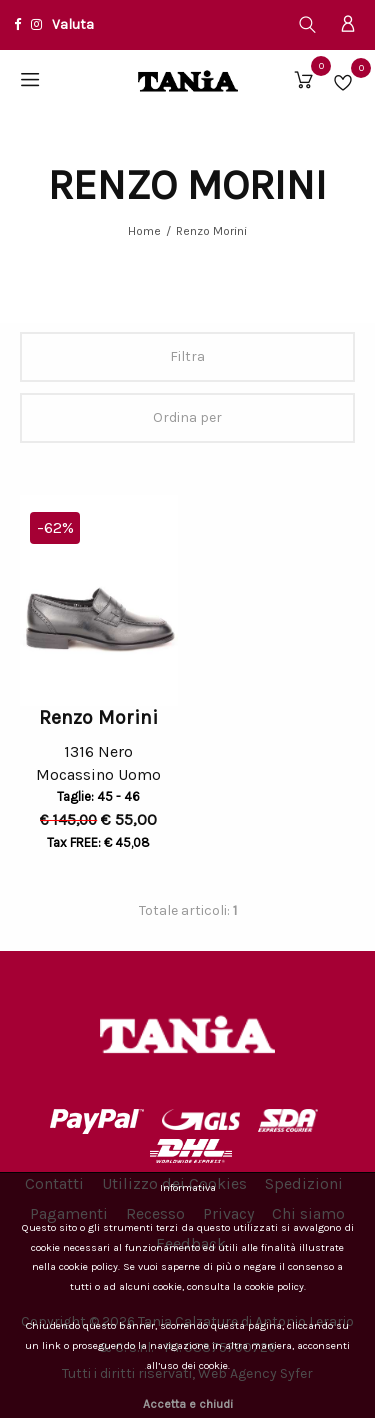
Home (144, 231)
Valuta (73, 24)
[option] (99, 600)
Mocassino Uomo (98, 777)
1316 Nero (98, 751)
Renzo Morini (211, 231)
